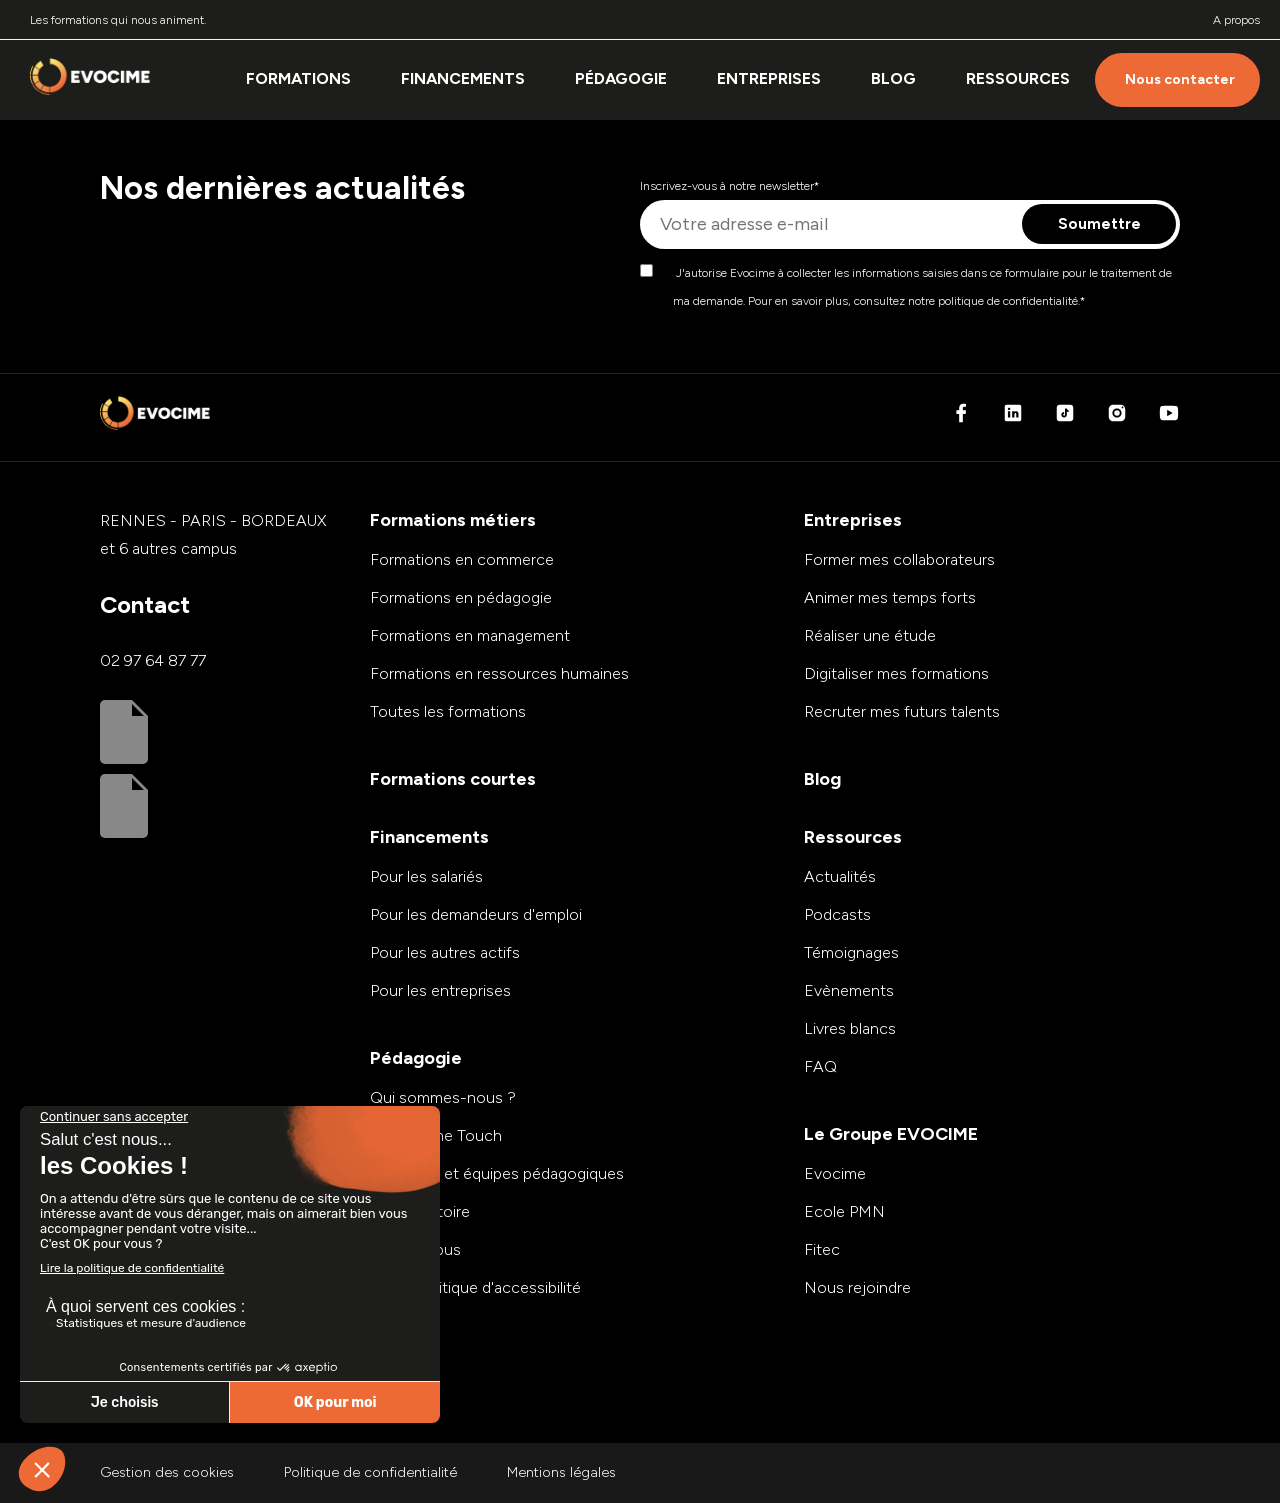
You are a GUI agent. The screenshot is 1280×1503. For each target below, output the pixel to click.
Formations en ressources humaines (499, 673)
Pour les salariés (426, 876)
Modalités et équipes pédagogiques (497, 1173)
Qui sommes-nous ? (443, 1097)
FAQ (820, 1066)
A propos (1236, 20)
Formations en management (470, 635)
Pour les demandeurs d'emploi (476, 914)
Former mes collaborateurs (899, 559)
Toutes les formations (448, 711)
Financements (463, 78)
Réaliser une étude (870, 635)
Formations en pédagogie (461, 597)
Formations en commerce (462, 559)
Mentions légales (561, 1472)
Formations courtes (453, 779)
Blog (893, 78)
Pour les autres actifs (445, 952)
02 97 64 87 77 (153, 660)
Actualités (840, 876)
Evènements (849, 990)
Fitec (822, 1249)
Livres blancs (850, 1028)
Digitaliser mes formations (896, 673)
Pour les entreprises (440, 990)
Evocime (835, 1173)
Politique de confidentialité (370, 1472)
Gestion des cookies (167, 1472)
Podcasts (837, 914)
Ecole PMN (844, 1211)
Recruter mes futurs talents (902, 711)
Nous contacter (1180, 79)
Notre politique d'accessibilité (475, 1287)
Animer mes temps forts (890, 597)
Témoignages (851, 952)
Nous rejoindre (857, 1287)
